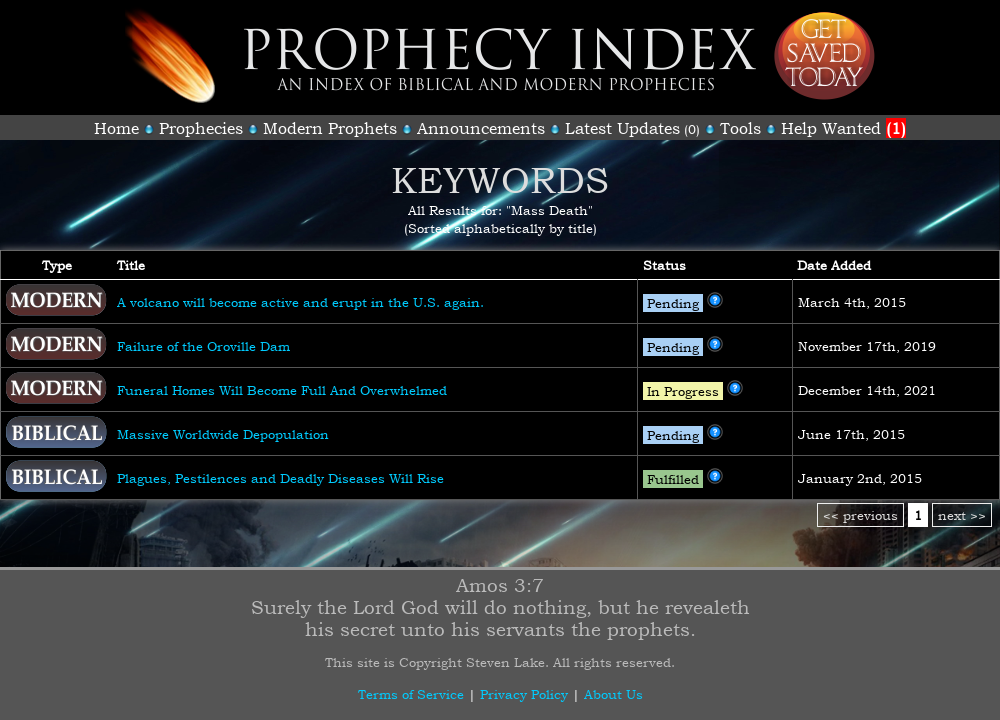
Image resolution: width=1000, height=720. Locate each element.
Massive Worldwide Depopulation (223, 434)
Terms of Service (411, 694)
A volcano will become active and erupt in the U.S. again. (300, 302)
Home (116, 128)
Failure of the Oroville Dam (203, 346)
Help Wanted (843, 128)
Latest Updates (622, 128)
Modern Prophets (330, 128)
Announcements (481, 128)
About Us (613, 694)
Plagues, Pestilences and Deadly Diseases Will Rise (280, 478)
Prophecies (201, 128)
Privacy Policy (524, 694)
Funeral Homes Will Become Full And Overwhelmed (282, 390)
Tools (740, 128)
